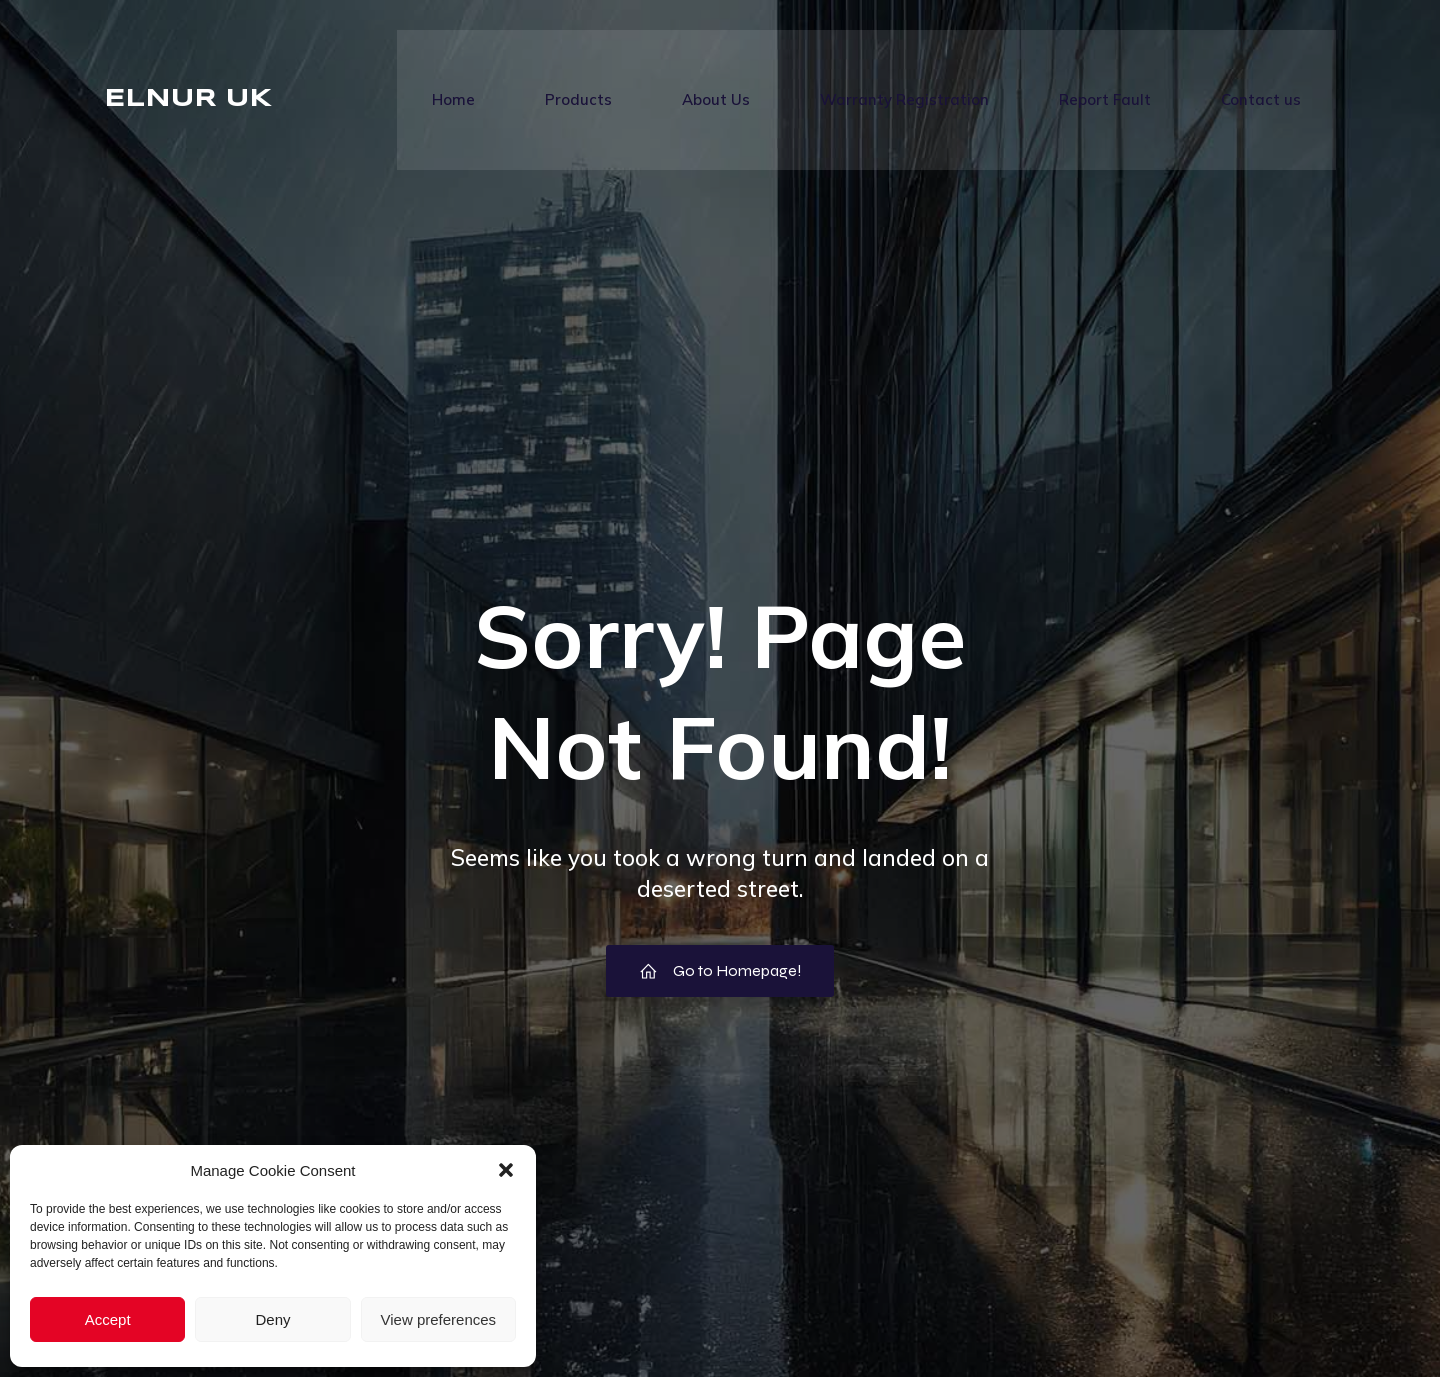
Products (578, 99)
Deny (272, 1319)
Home (453, 99)
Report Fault (1105, 99)
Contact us (1261, 99)
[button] (506, 1170)
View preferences (439, 1319)
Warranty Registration (904, 99)
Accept (108, 1319)
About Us (716, 99)
